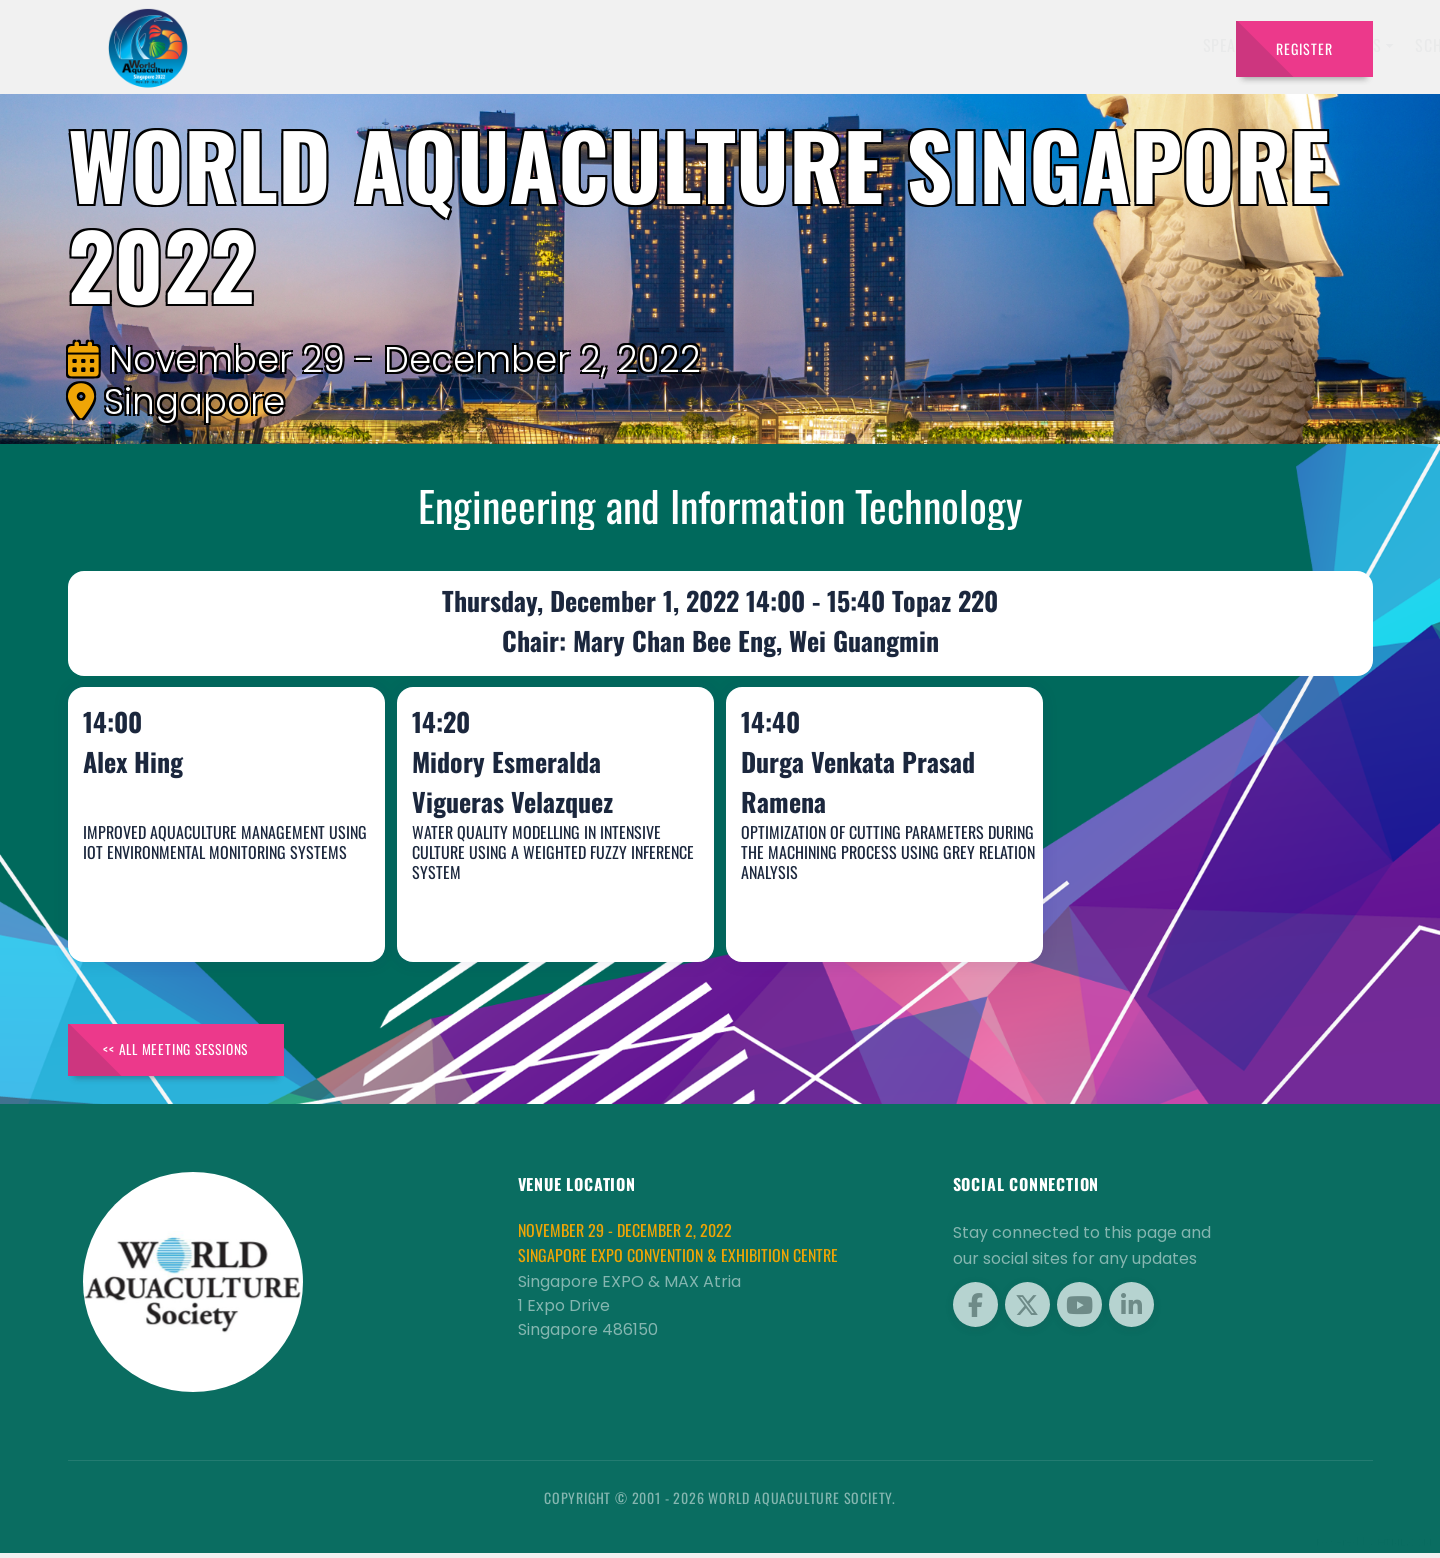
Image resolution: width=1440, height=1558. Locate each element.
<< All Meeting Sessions (186, 1052)
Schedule (898, 45)
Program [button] (1079, 45)
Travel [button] (1169, 45)
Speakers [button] (685, 45)
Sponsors (989, 45)
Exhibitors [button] (792, 45)
